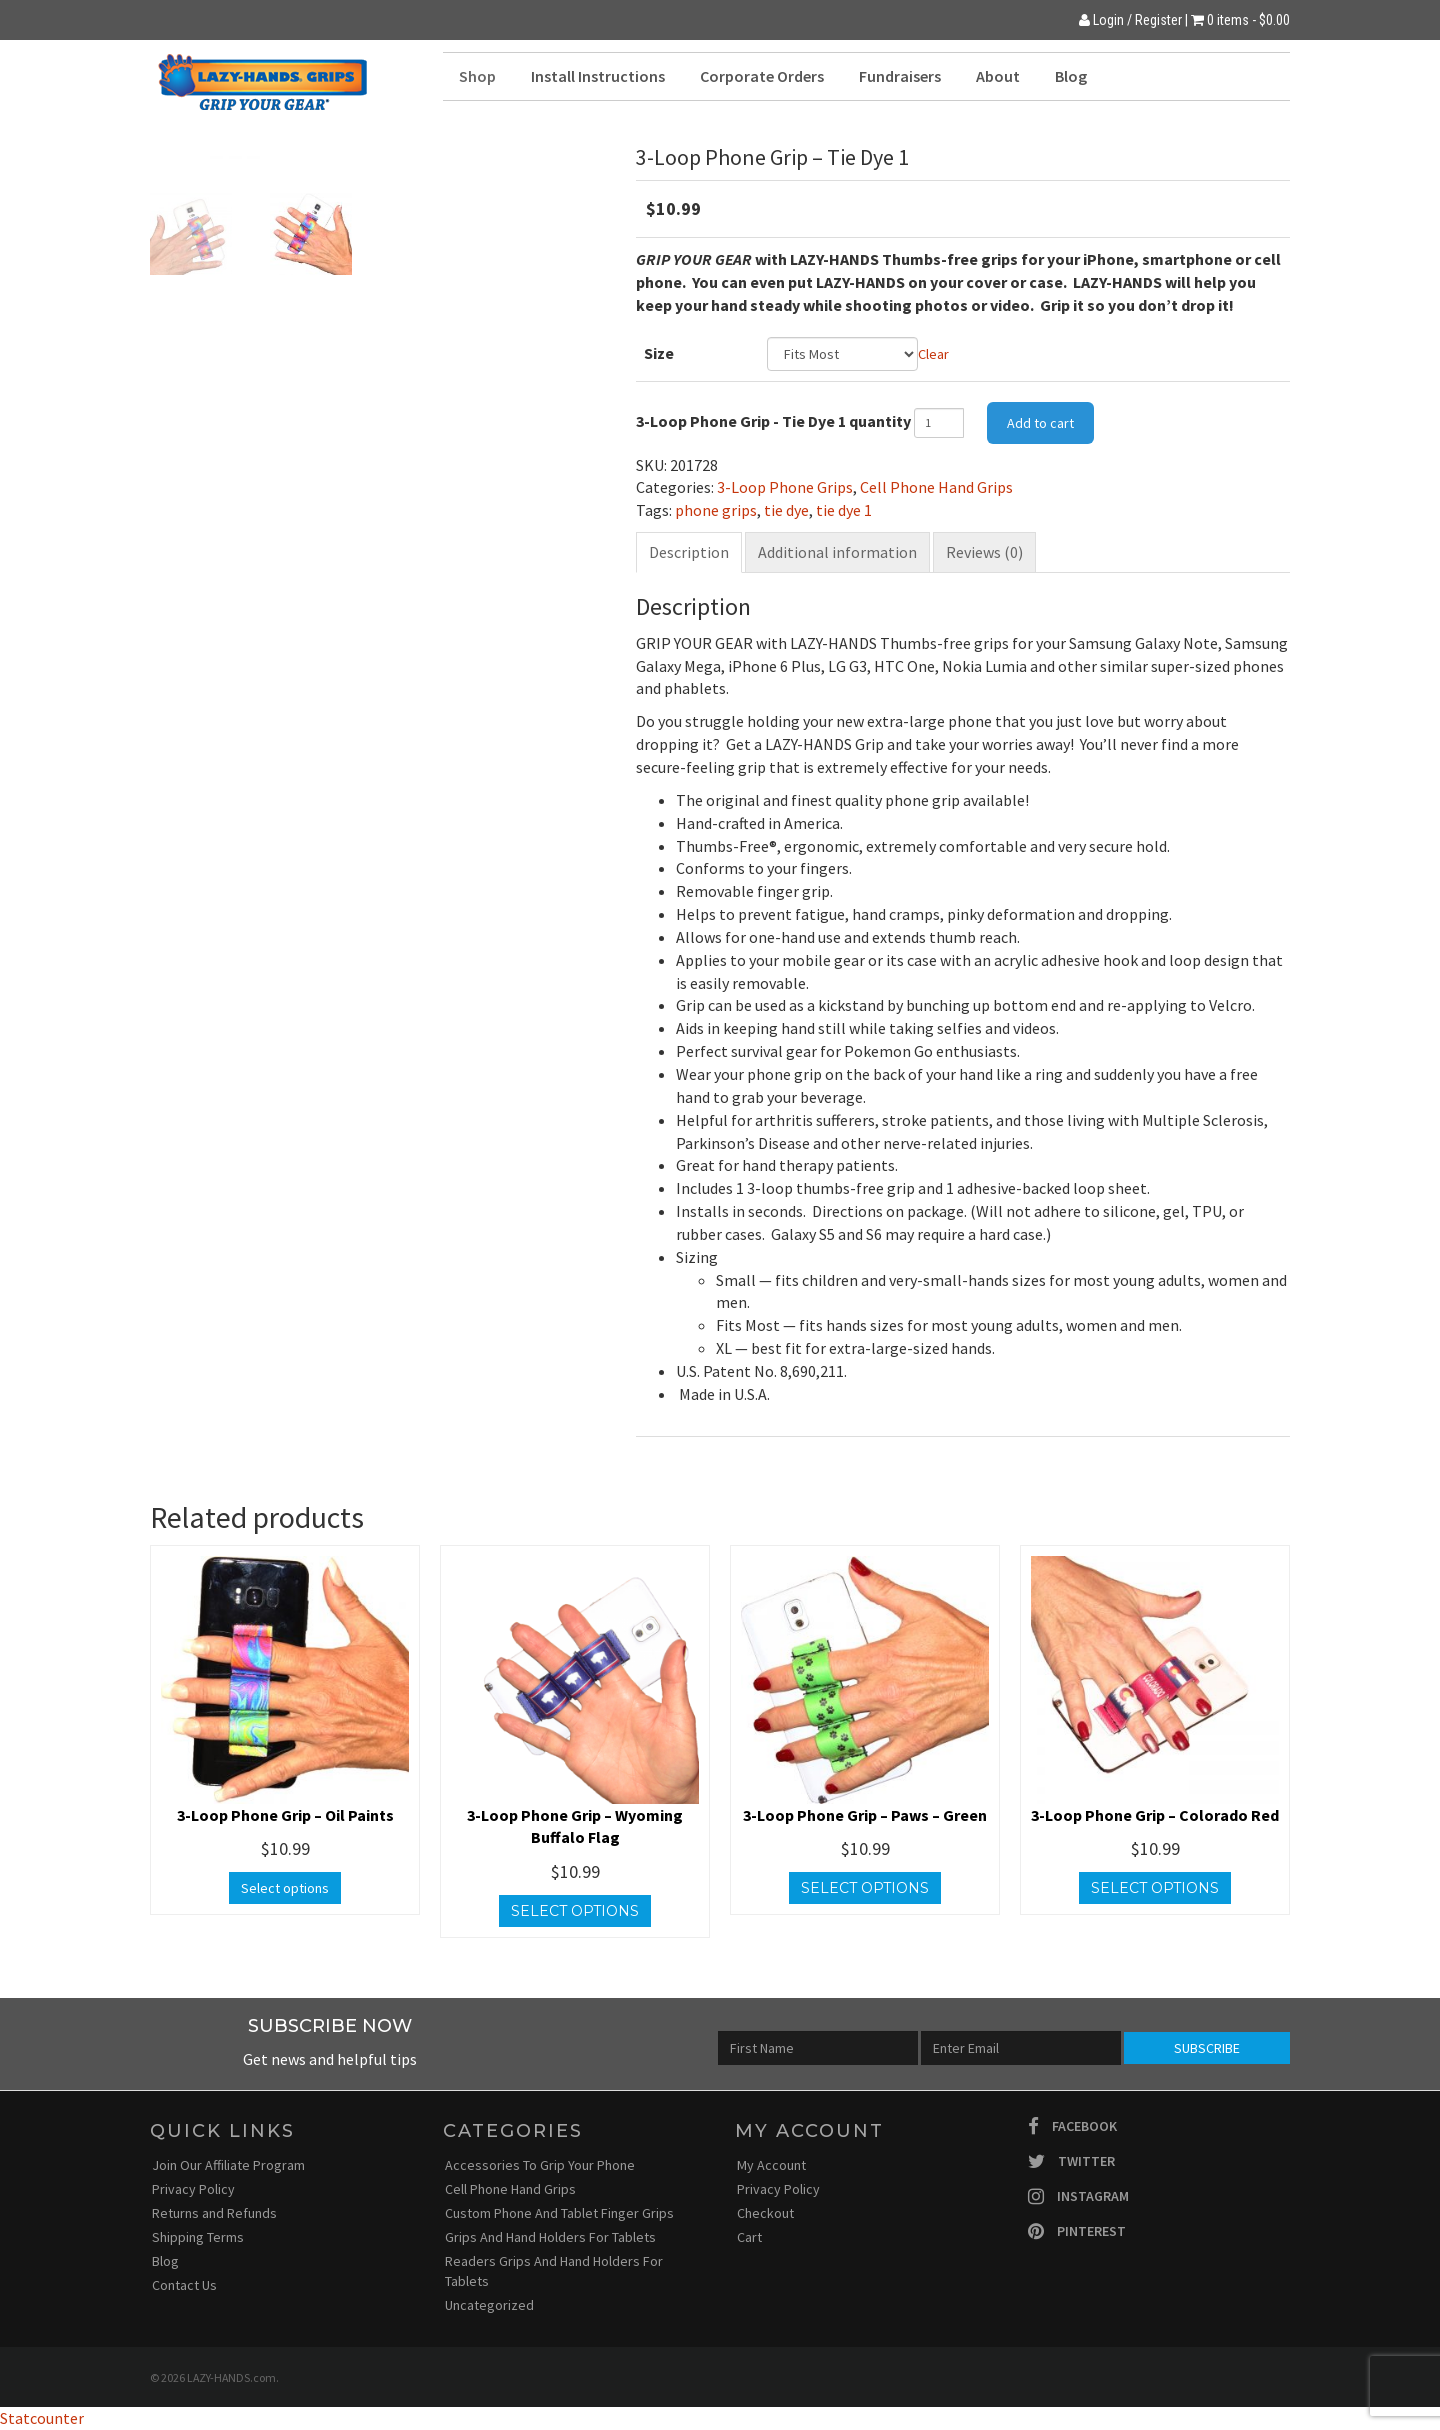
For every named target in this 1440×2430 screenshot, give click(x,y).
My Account (771, 2165)
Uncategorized (489, 2305)
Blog (1071, 76)
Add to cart (1040, 423)
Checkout (765, 2213)
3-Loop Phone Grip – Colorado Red (1155, 1815)
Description (689, 552)
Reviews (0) (984, 552)
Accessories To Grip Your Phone (540, 2165)
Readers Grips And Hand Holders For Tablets (554, 2271)
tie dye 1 (844, 510)
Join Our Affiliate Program (228, 2165)
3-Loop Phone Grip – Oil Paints (285, 1815)
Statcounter (42, 2418)
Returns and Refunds (214, 2213)
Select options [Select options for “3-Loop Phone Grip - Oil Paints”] (285, 1888)
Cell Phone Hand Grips (936, 487)
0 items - (1248, 20)
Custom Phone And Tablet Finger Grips (559, 2213)
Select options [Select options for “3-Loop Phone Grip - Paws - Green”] (865, 1888)
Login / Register (1130, 20)
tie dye (786, 510)
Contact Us (184, 2285)
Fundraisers (900, 76)
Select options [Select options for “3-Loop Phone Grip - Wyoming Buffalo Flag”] (575, 1911)
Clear (933, 354)
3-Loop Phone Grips (785, 487)
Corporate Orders (762, 76)
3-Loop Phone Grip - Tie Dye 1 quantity (773, 421)
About (998, 76)
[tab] (689, 552)
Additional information (837, 552)
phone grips (716, 510)
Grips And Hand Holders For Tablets (550, 2237)
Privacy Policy (193, 2189)
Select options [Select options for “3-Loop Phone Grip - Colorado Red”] (1155, 1888)
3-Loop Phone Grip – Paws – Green (865, 1815)
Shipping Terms (198, 2237)
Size (659, 353)
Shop (477, 76)
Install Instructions (598, 76)
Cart (749, 2237)
